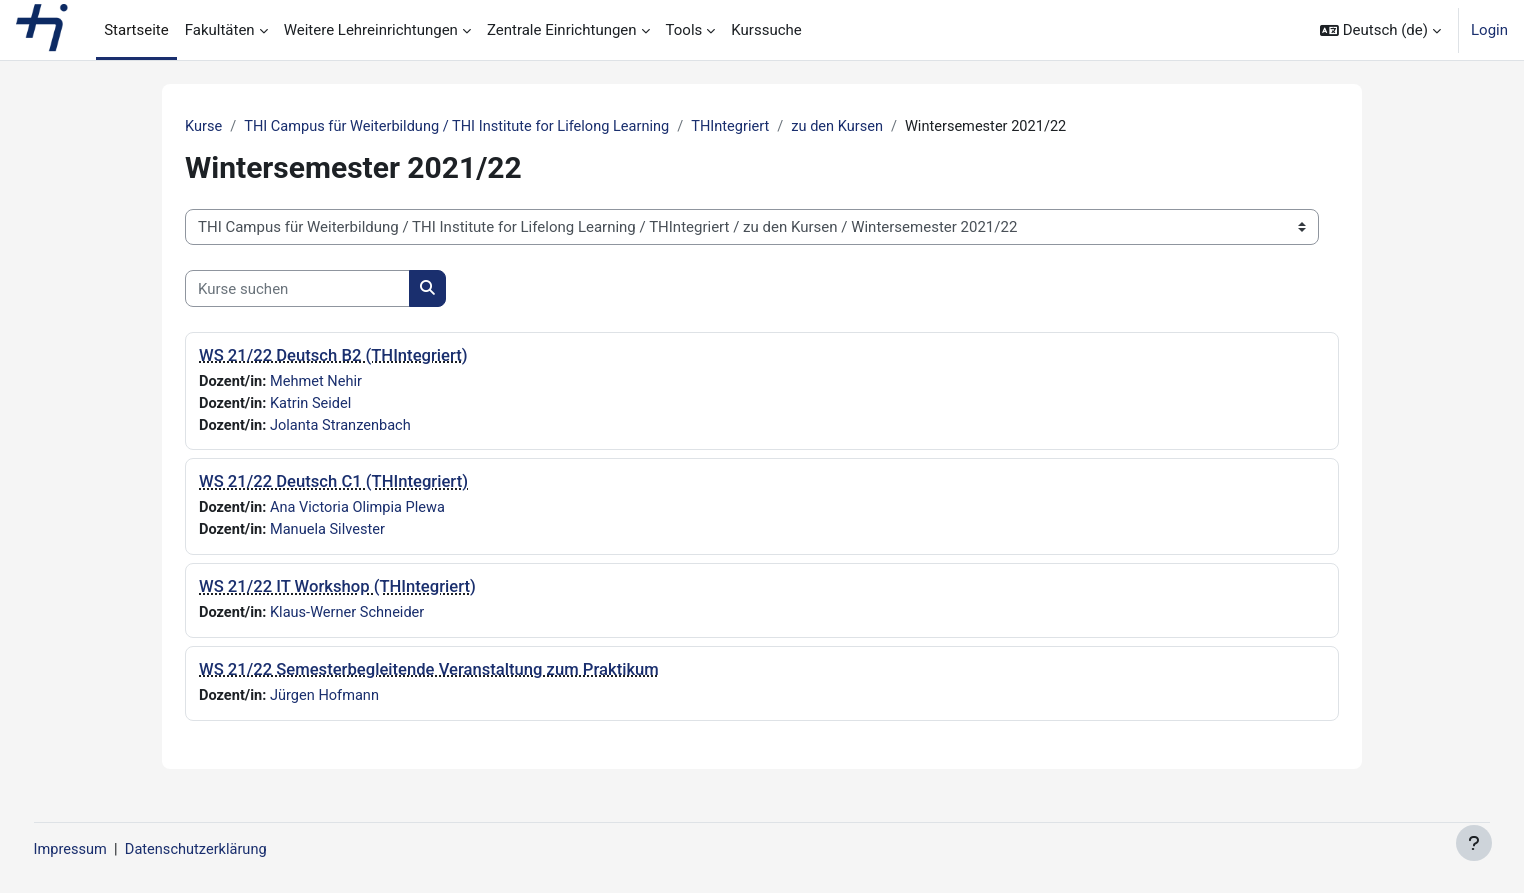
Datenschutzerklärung (238, 850)
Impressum (108, 850)
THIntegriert (746, 127)
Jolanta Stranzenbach (344, 427)
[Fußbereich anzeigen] (1474, 843)
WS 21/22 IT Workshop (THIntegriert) (337, 590)
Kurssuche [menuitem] (766, 30)
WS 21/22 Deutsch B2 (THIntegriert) (333, 356)
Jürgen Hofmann (328, 700)
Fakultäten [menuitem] (220, 30)
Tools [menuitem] (684, 30)
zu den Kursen (855, 127)
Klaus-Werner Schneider (351, 617)
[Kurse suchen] (297, 289)
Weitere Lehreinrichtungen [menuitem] (371, 30)
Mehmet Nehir (319, 382)
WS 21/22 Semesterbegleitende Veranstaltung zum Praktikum (429, 673)
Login (1489, 30)
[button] (1380, 30)
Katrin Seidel (314, 405)
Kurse (204, 127)
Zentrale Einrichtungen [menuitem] (562, 30)
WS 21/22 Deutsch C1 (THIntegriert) (333, 484)
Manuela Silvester (331, 533)
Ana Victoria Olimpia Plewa (362, 511)
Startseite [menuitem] (136, 30)
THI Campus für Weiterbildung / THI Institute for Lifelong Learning (465, 127)
